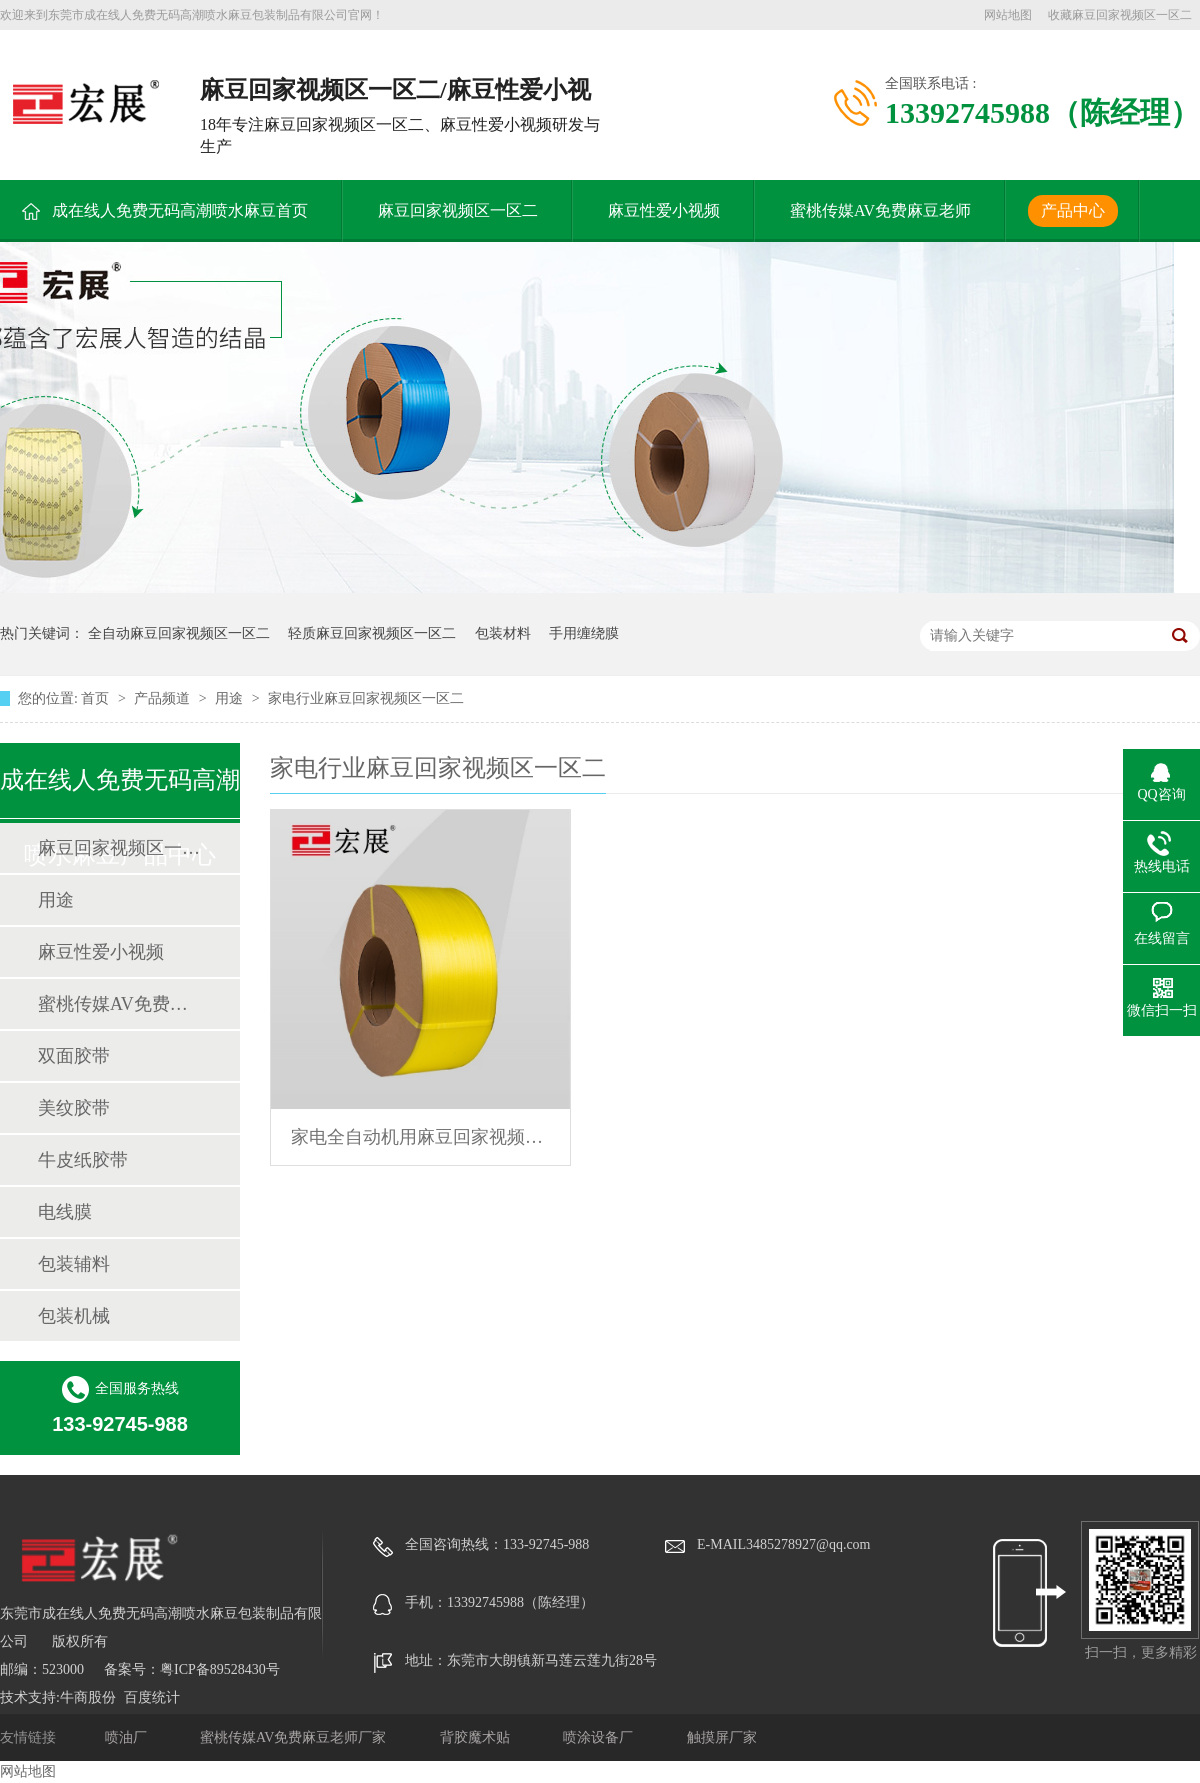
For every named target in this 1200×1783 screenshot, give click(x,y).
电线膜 (65, 1212)
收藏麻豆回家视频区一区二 (1120, 15)
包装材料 (503, 633)
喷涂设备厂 (600, 1737)
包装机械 (74, 1316)
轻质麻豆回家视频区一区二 (372, 633)
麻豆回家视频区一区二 (458, 210)
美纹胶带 (74, 1108)
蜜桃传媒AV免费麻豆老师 (880, 210)
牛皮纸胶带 (83, 1160)
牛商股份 (88, 1697)
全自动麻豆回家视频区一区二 (179, 633)
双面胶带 (74, 1056)
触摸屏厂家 (722, 1737)
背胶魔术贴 (477, 1737)
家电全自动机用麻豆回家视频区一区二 (420, 1137)
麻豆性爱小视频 (664, 210)
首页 (97, 698)
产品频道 (164, 698)
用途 (231, 698)
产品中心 (1073, 210)
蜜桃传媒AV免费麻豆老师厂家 (295, 1737)
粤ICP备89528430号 (220, 1669)
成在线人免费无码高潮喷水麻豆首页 (180, 210)
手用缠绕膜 (584, 633)
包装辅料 (74, 1264)
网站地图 (1008, 15)
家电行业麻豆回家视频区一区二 (366, 698)
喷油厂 (128, 1737)
